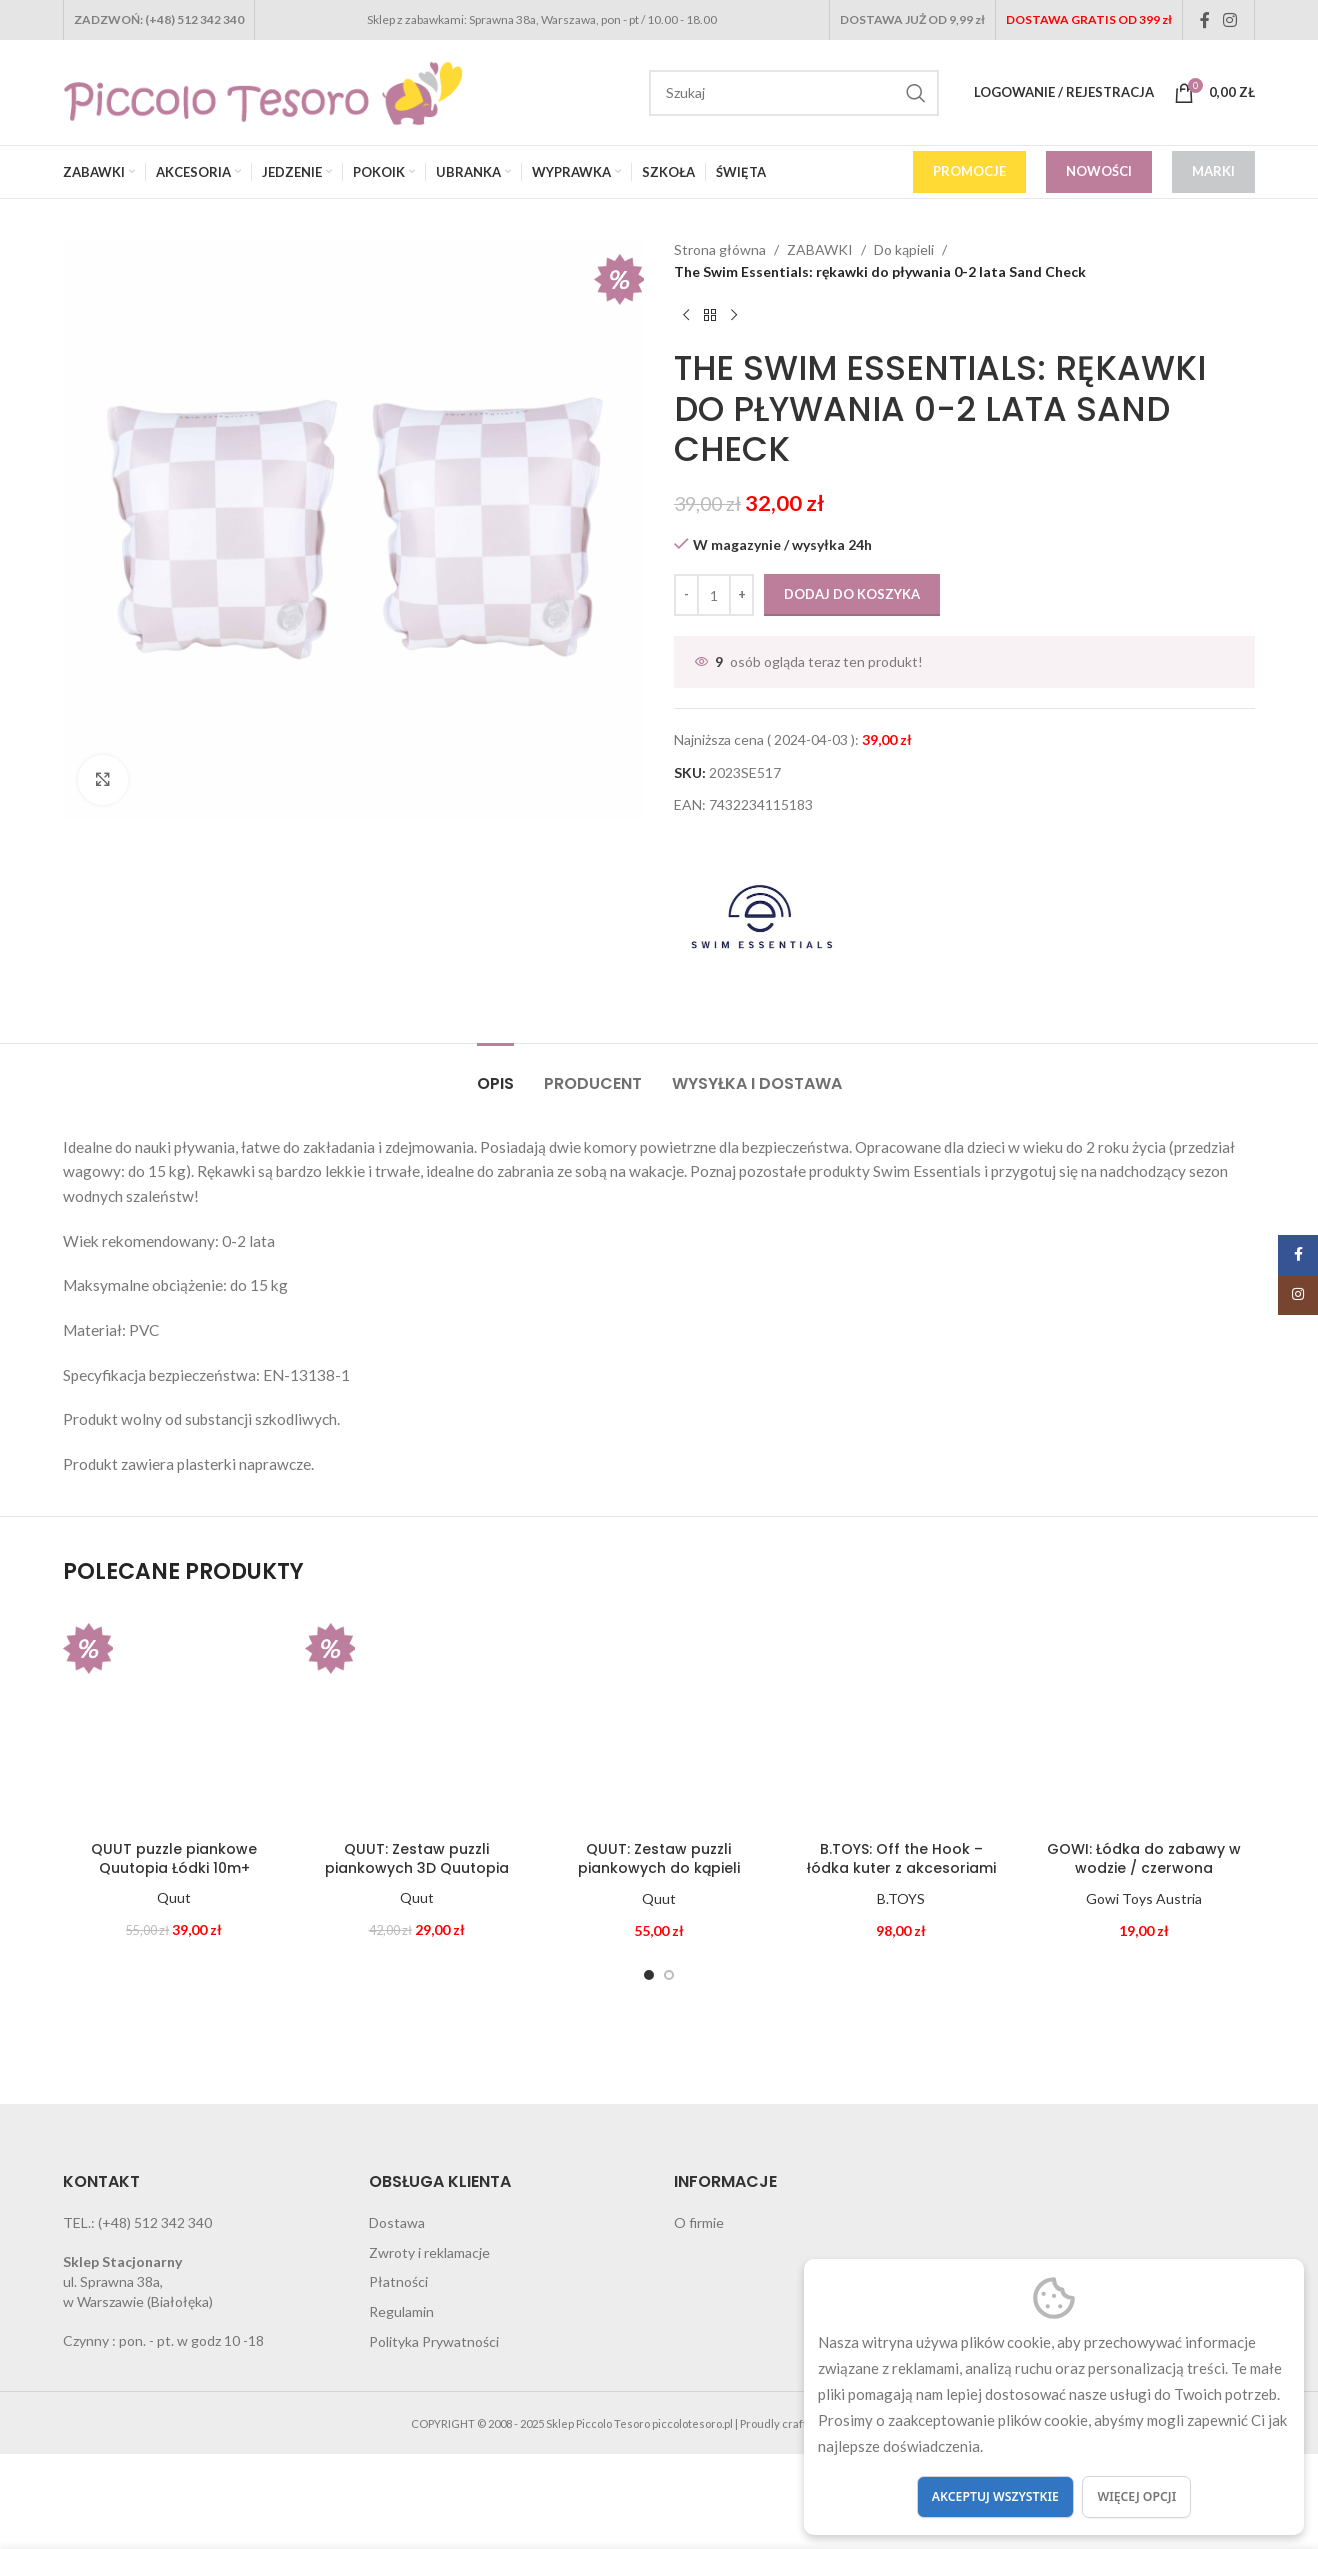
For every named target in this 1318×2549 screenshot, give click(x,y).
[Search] (794, 93)
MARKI (1213, 171)
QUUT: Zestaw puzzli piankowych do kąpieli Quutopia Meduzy (659, 1868)
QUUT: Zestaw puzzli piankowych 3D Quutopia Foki (417, 1868)
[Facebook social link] (1205, 20)
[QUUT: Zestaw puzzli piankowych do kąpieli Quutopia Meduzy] (659, 1719)
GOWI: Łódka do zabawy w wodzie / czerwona (1144, 1859)
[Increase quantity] (741, 595)
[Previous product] (686, 316)
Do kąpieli (904, 249)
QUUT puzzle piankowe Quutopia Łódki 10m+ (174, 1859)
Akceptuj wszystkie (995, 2496)
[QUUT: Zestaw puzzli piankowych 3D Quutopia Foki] (416, 1719)
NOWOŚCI (1099, 171)
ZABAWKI (820, 249)
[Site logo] (263, 90)
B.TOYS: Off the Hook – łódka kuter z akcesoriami (901, 1859)
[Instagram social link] (1230, 20)
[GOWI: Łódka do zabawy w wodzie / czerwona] (1144, 1719)
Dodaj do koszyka (852, 594)
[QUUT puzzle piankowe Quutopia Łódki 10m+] (174, 1719)
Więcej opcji (1136, 2496)
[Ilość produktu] (714, 595)
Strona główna (720, 249)
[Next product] (734, 316)
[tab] (495, 1073)
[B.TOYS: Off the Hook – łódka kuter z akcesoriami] (901, 1719)
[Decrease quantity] (686, 595)
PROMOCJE (969, 171)
